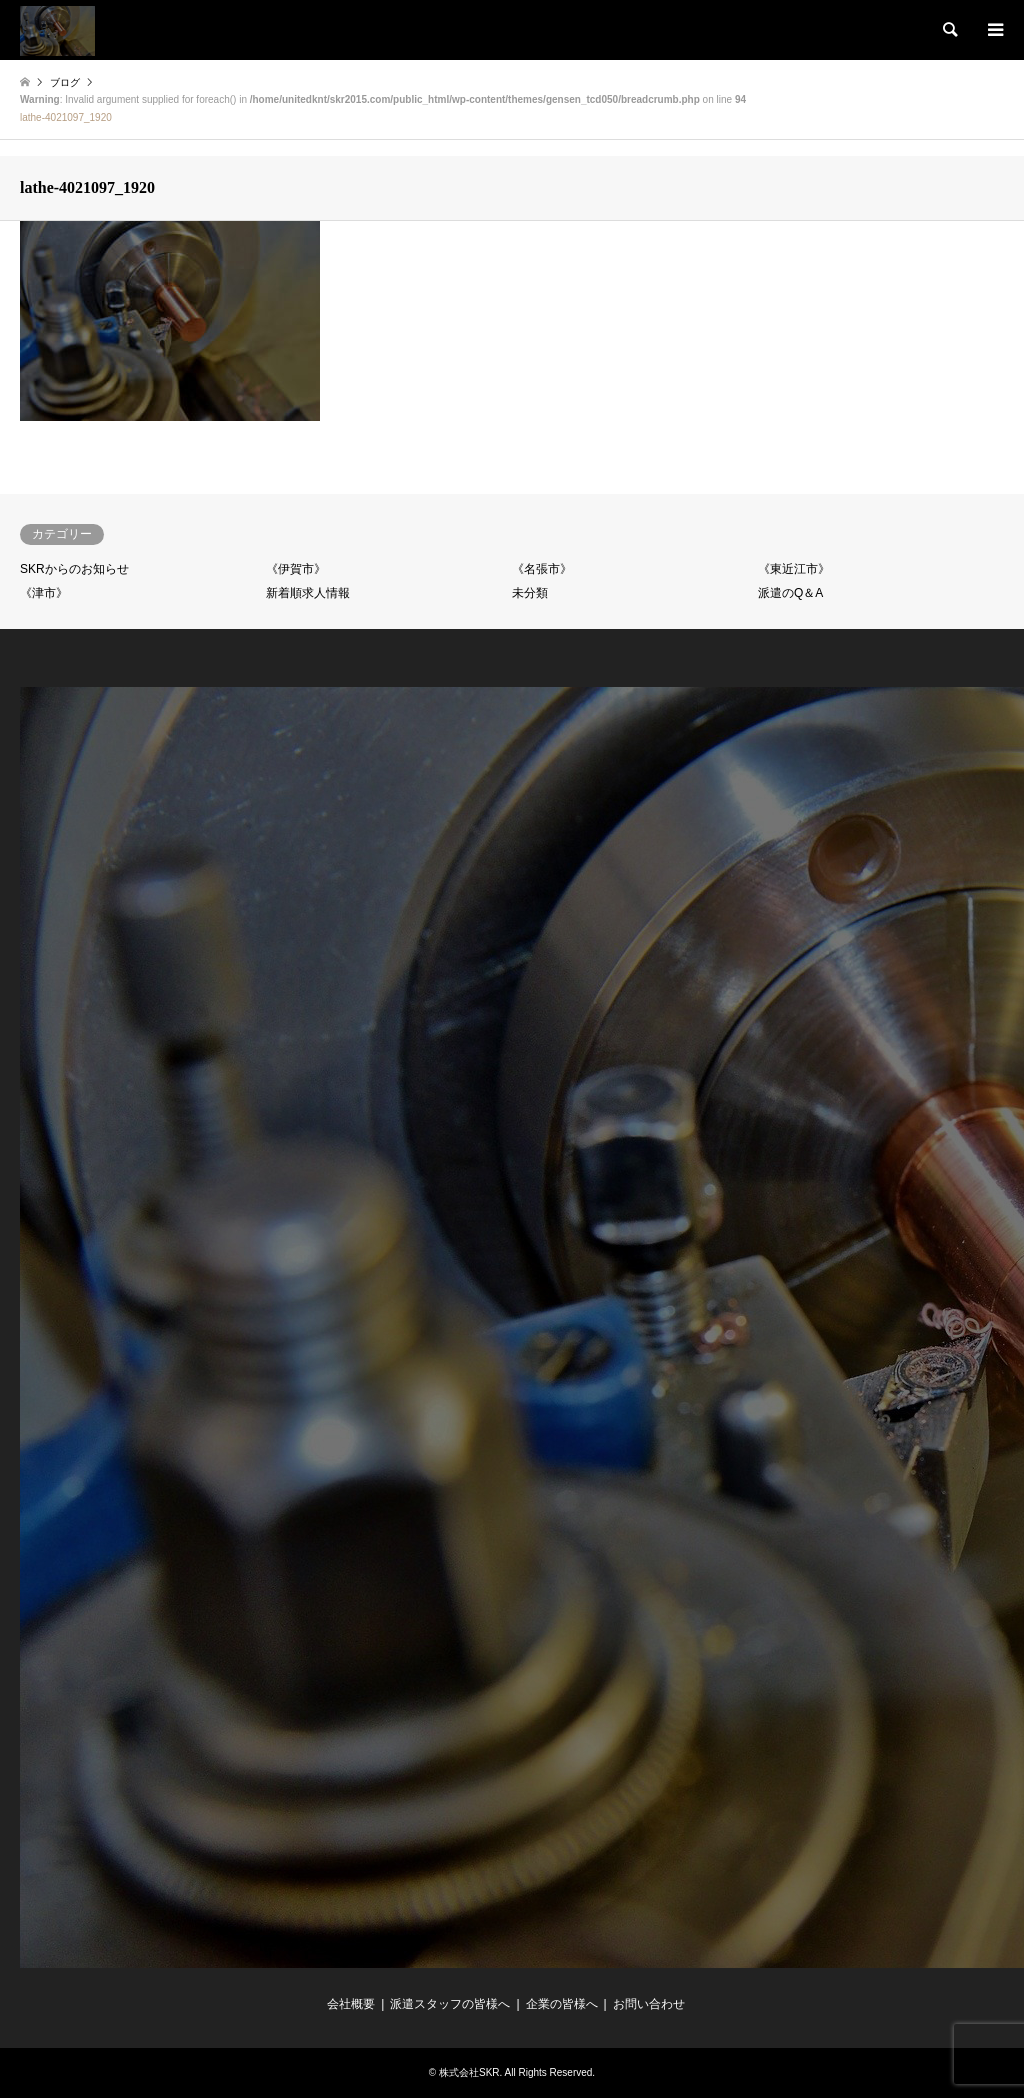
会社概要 (351, 2004)
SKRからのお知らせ (74, 569)
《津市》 (44, 593)
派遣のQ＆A (790, 593)
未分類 (530, 593)
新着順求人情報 (308, 593)
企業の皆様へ (562, 2004)
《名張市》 (542, 569)
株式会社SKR (469, 2072)
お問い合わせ (649, 2004)
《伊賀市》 (296, 569)
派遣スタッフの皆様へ (450, 2004)
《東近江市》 (794, 569)
